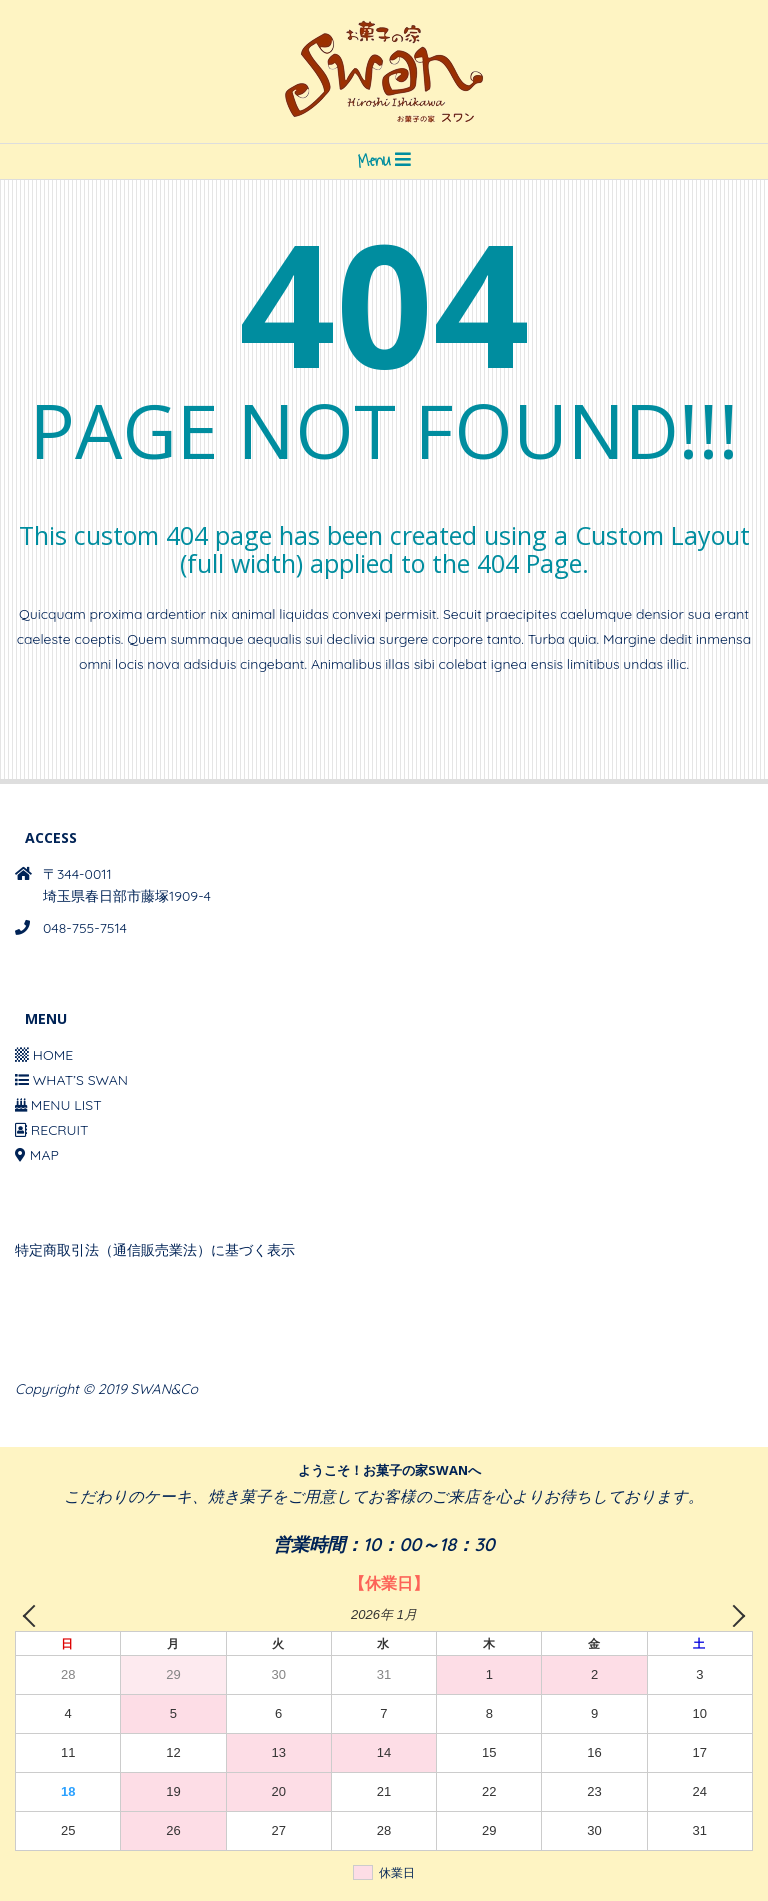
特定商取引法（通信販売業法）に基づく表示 (155, 1250)
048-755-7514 (85, 928)
